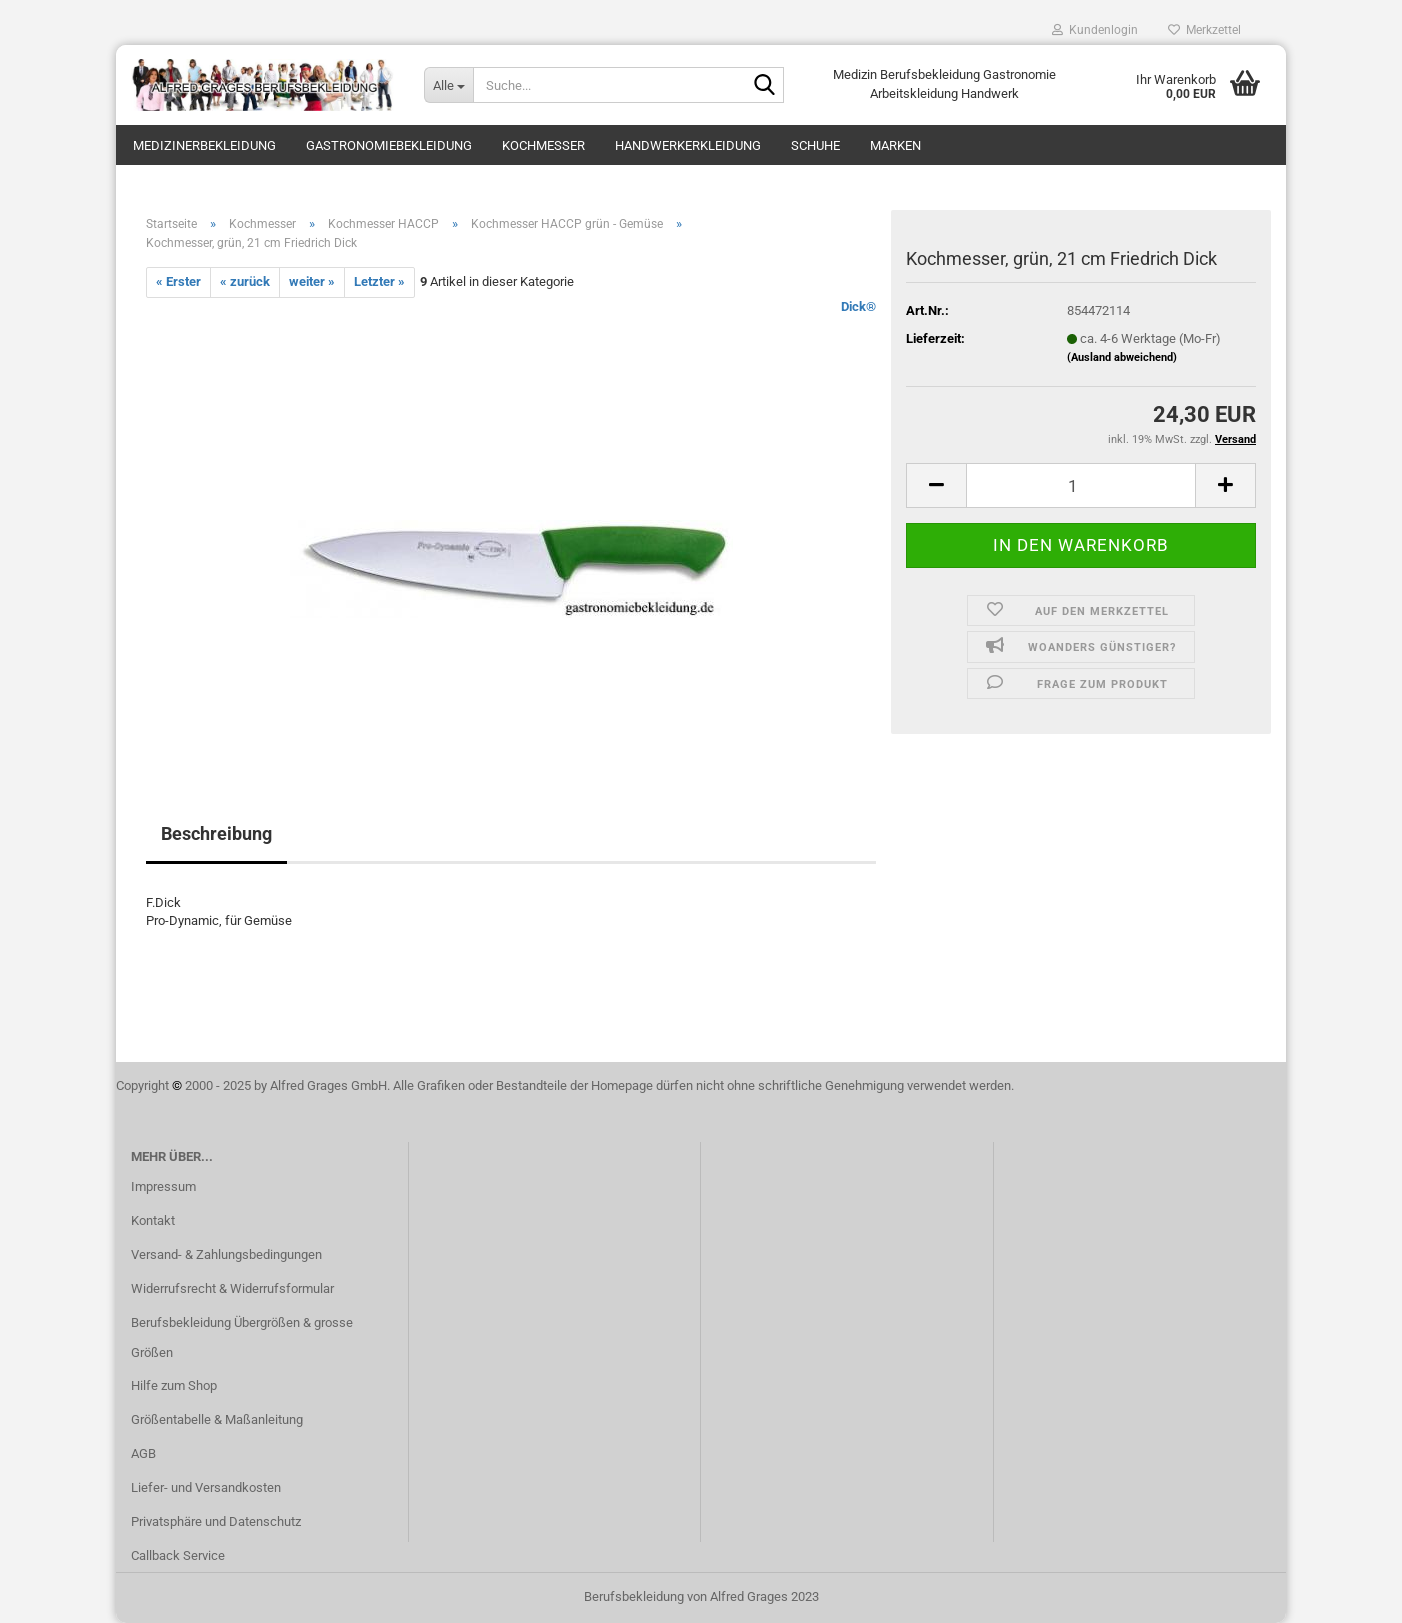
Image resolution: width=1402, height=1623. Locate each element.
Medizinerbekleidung (204, 145)
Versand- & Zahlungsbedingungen (226, 1254)
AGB (143, 1453)
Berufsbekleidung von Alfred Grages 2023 (701, 1596)
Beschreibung (216, 833)
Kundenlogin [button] (1095, 30)
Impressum (163, 1186)
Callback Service (178, 1555)
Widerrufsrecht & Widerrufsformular (232, 1288)
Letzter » (379, 281)
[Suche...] (448, 85)
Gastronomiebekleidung (389, 145)
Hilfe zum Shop (174, 1385)
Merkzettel (1204, 30)
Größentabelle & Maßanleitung (217, 1419)
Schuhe (815, 145)
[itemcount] (1081, 485)
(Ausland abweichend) (1122, 357)
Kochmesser (543, 145)
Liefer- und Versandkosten (206, 1487)
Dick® (858, 306)
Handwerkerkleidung (688, 145)
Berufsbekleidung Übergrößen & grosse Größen (242, 1337)
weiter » (312, 281)
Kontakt (153, 1220)
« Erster (178, 281)
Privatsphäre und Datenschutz (216, 1521)
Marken (895, 145)
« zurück (245, 281)
